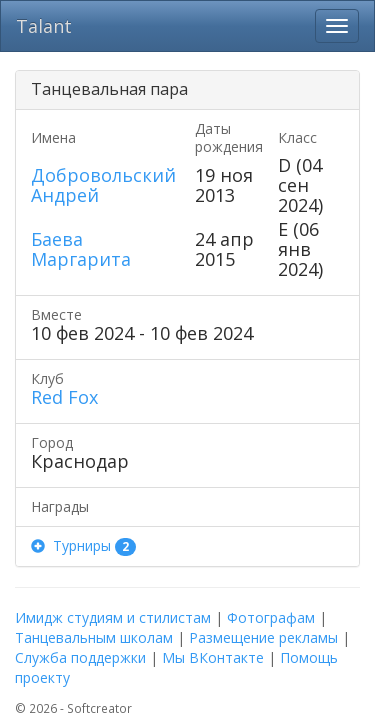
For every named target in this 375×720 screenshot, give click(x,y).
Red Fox (64, 397)
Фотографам (271, 617)
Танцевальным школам (94, 637)
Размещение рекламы (263, 637)
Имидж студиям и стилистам (113, 617)
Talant (44, 26)
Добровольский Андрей (103, 185)
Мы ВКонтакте (213, 657)
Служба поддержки (80, 657)
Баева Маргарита (81, 249)
